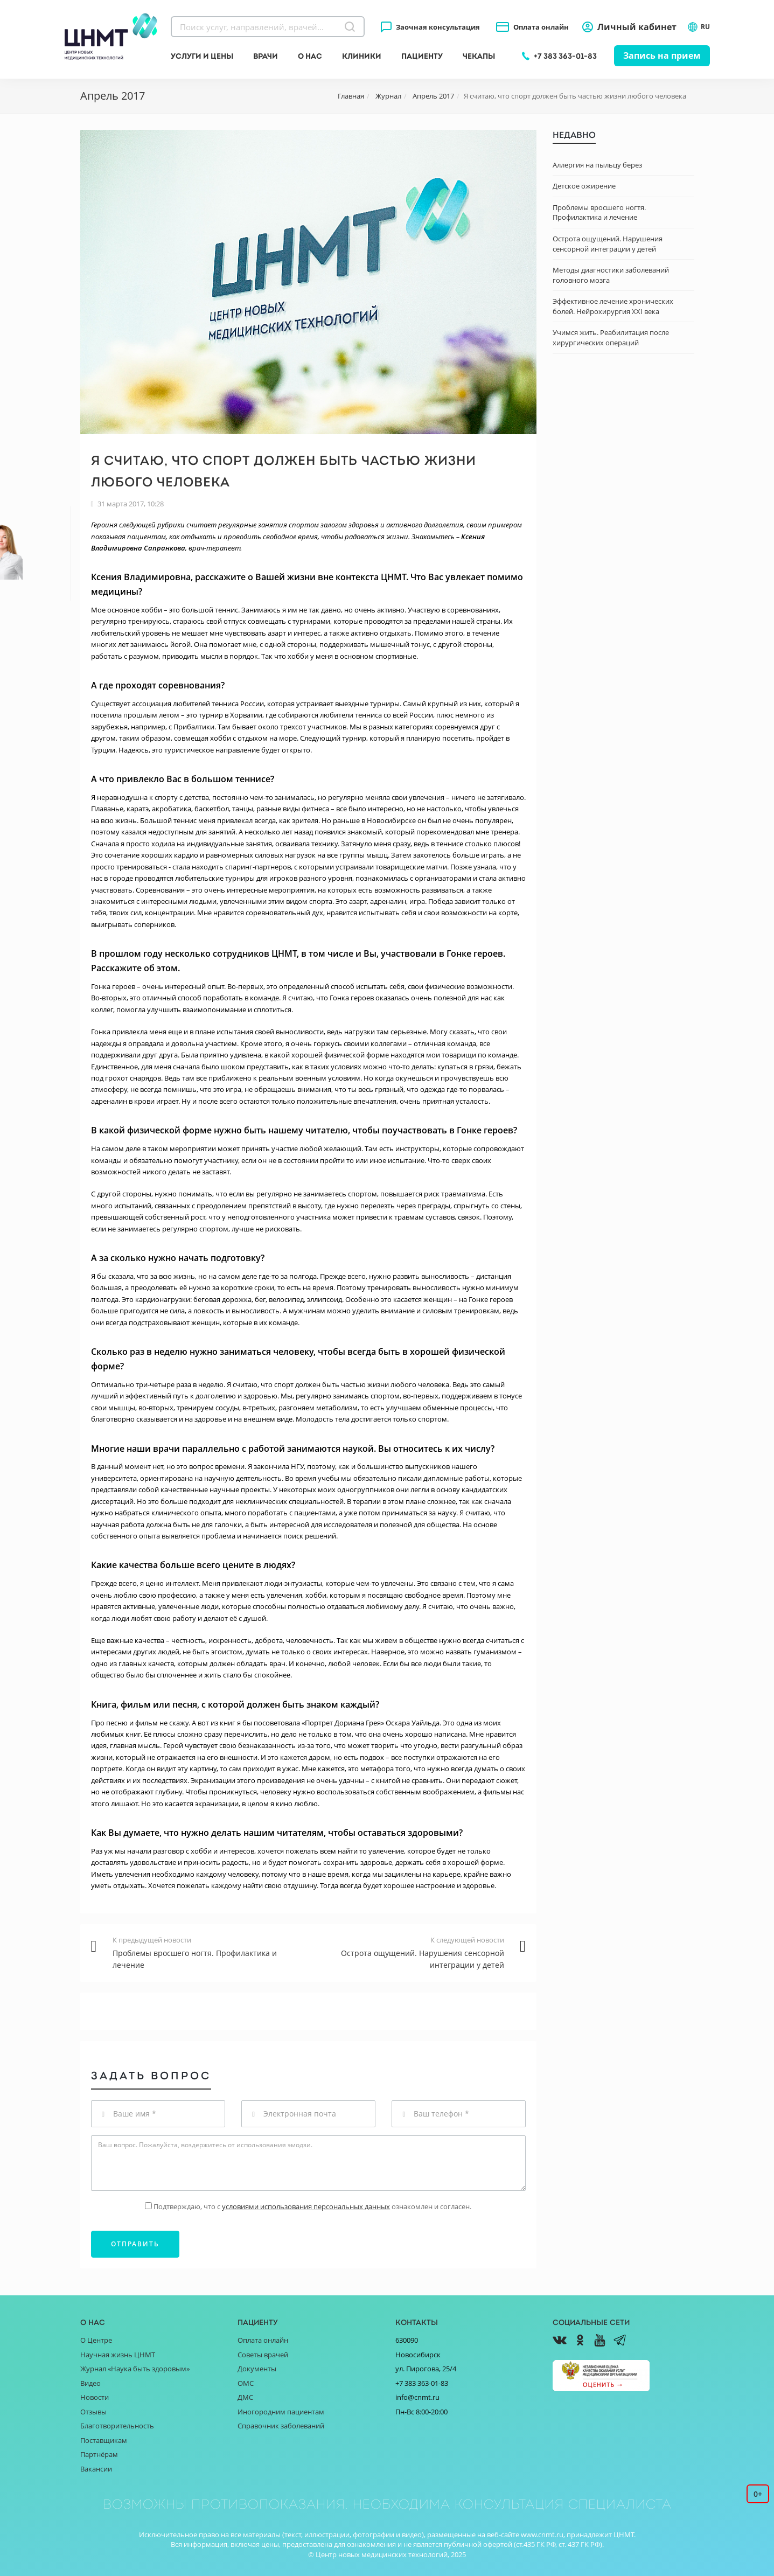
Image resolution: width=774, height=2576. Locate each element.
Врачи (265, 56)
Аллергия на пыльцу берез (597, 165)
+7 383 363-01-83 (565, 56)
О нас (310, 56)
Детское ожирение (584, 186)
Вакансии (96, 2469)
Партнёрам (99, 2454)
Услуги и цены (202, 56)
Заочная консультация (438, 27)
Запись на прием (662, 55)
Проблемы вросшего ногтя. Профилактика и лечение (599, 212)
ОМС (246, 2383)
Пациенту (422, 56)
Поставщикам (103, 2440)
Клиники (361, 56)
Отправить (135, 2243)
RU (698, 27)
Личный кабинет (637, 27)
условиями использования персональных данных (306, 2206)
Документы (257, 2368)
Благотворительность (117, 2426)
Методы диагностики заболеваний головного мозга (611, 275)
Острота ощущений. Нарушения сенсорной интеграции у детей (608, 244)
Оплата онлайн (541, 27)
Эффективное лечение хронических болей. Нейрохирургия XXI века (613, 306)
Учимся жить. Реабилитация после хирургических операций (611, 337)
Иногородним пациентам (281, 2412)
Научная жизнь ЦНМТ (117, 2354)
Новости (94, 2397)
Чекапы (479, 56)
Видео (90, 2383)
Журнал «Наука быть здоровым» (135, 2368)
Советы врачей (263, 2354)
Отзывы (93, 2412)
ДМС (245, 2397)
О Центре (96, 2340)
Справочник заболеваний (281, 2426)
